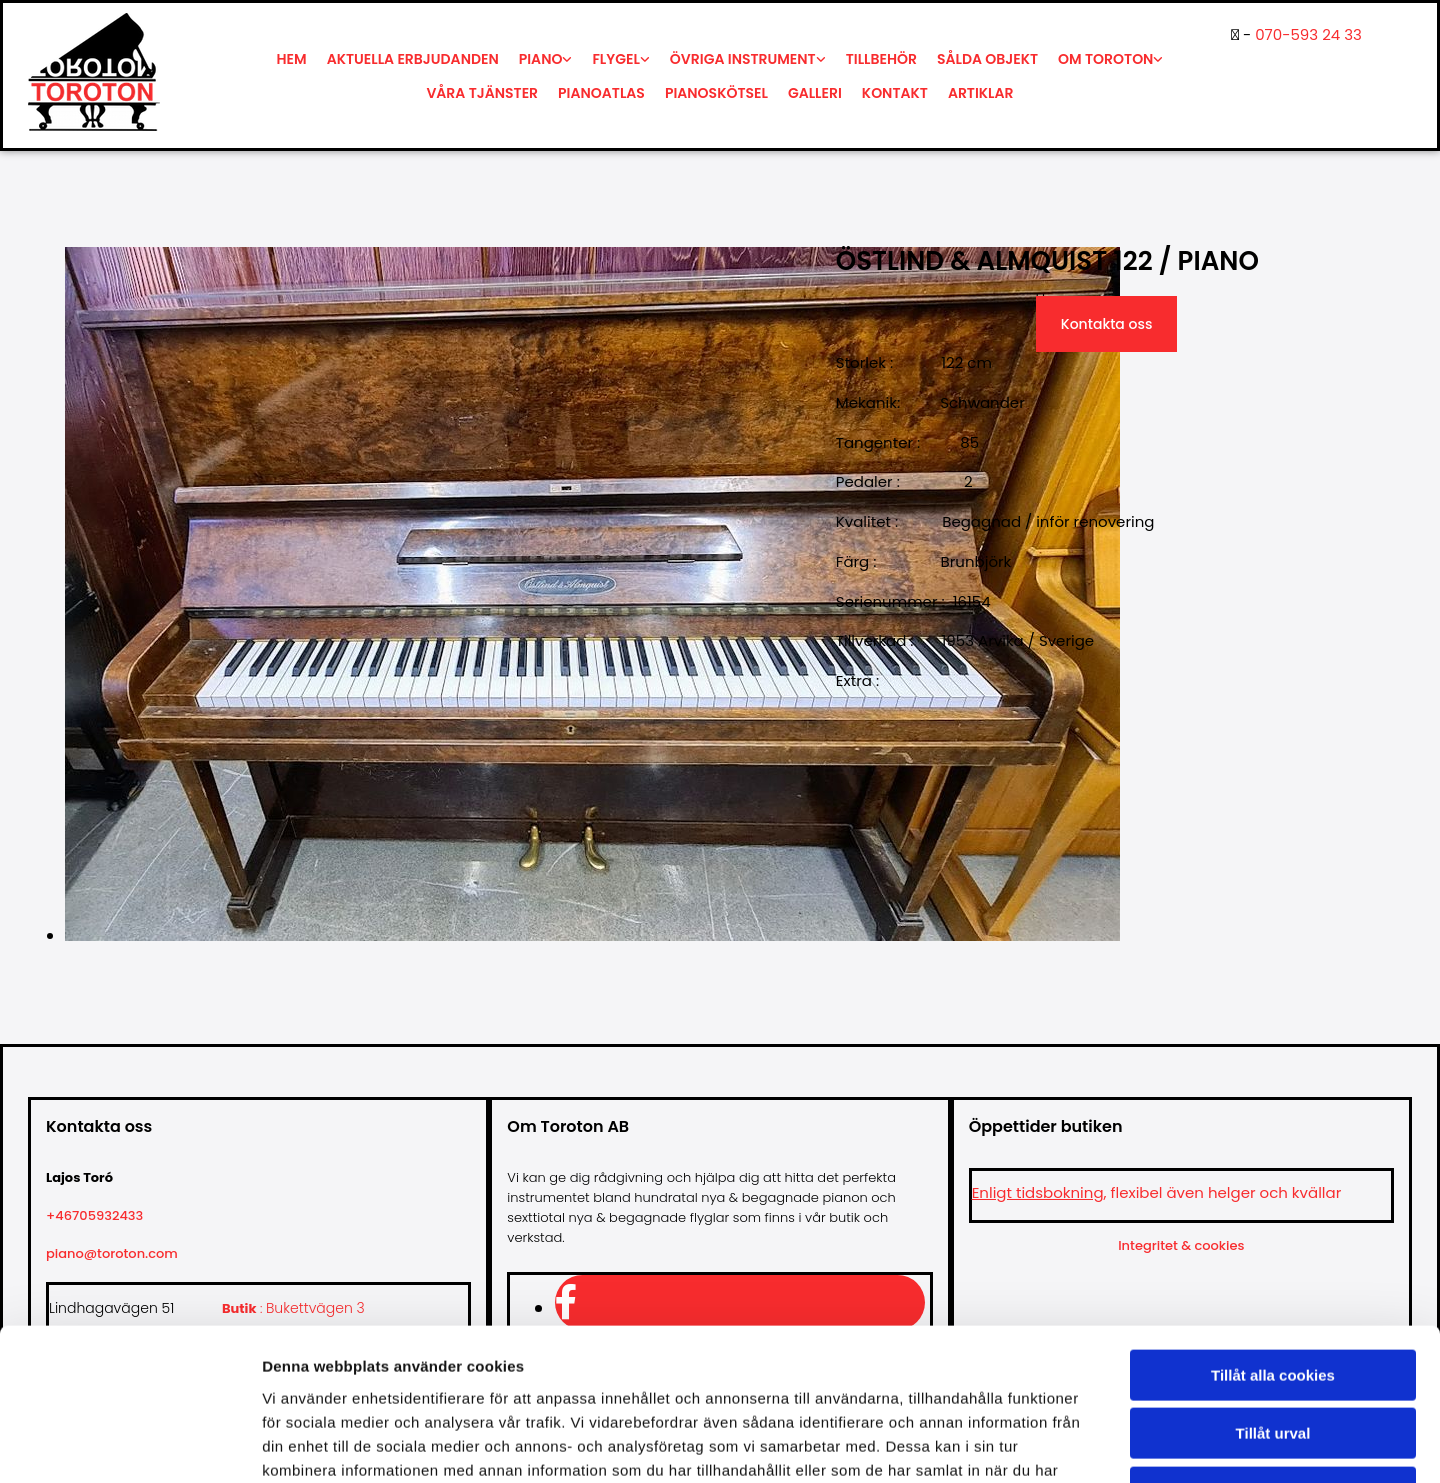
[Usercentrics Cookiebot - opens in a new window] (129, 1444)
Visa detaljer (1086, 1443)
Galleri (815, 93)
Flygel (615, 59)
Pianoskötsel (716, 93)
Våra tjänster (482, 93)
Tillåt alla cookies (1273, 1238)
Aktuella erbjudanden (413, 59)
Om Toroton (1105, 59)
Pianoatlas (601, 93)
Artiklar (981, 93)
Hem (292, 59)
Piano (541, 59)
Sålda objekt (987, 59)
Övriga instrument (743, 59)
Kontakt (895, 93)
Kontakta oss (1107, 324)
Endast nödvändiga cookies (1273, 1355)
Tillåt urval (1273, 1297)
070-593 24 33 (1308, 34)
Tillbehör (881, 59)
